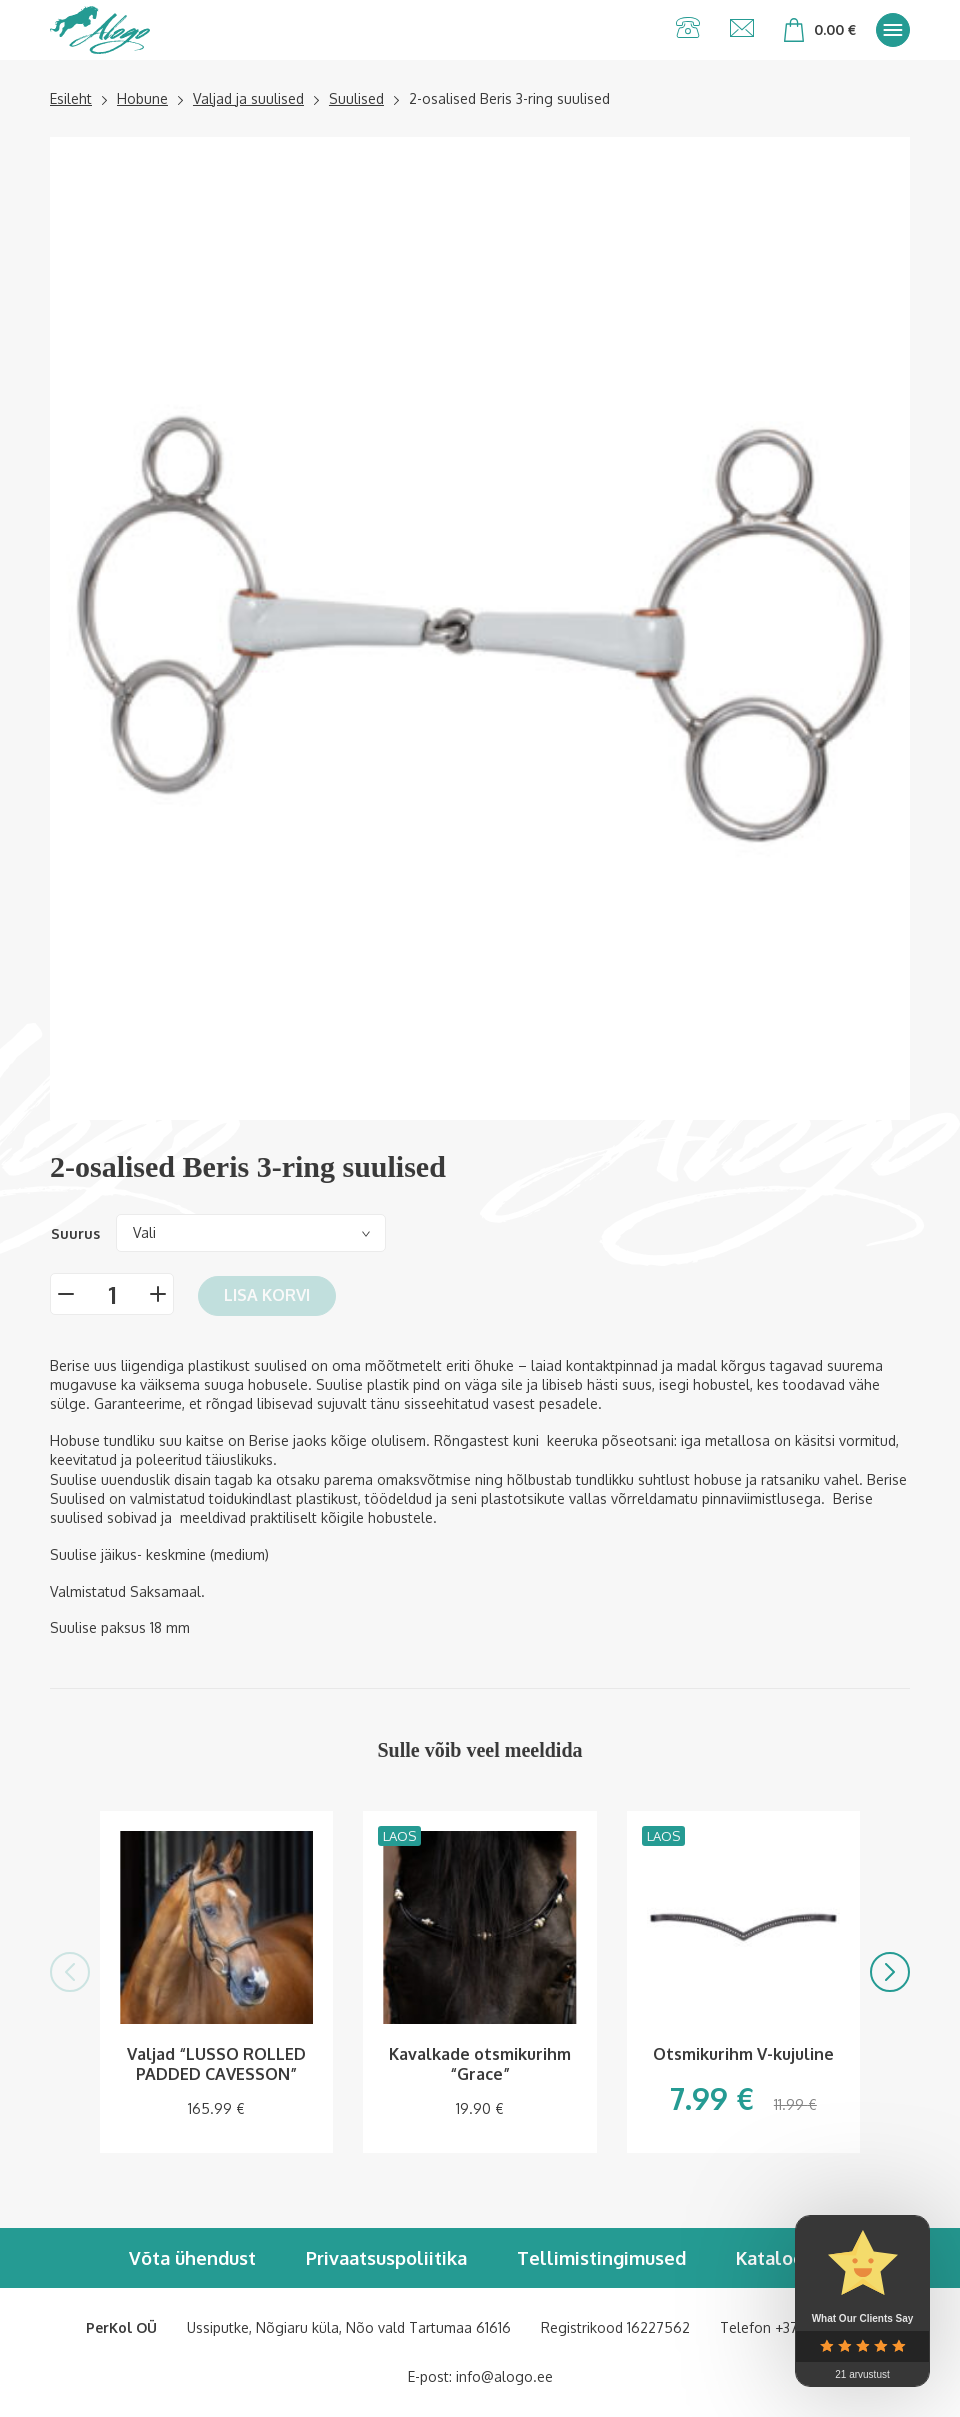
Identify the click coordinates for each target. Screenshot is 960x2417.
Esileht (71, 98)
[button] (70, 1972)
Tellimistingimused (601, 2258)
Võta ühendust (192, 2258)
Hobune (142, 98)
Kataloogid (783, 2258)
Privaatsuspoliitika (386, 2258)
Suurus (75, 1233)
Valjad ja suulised (248, 98)
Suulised (356, 98)
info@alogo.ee (504, 2376)
